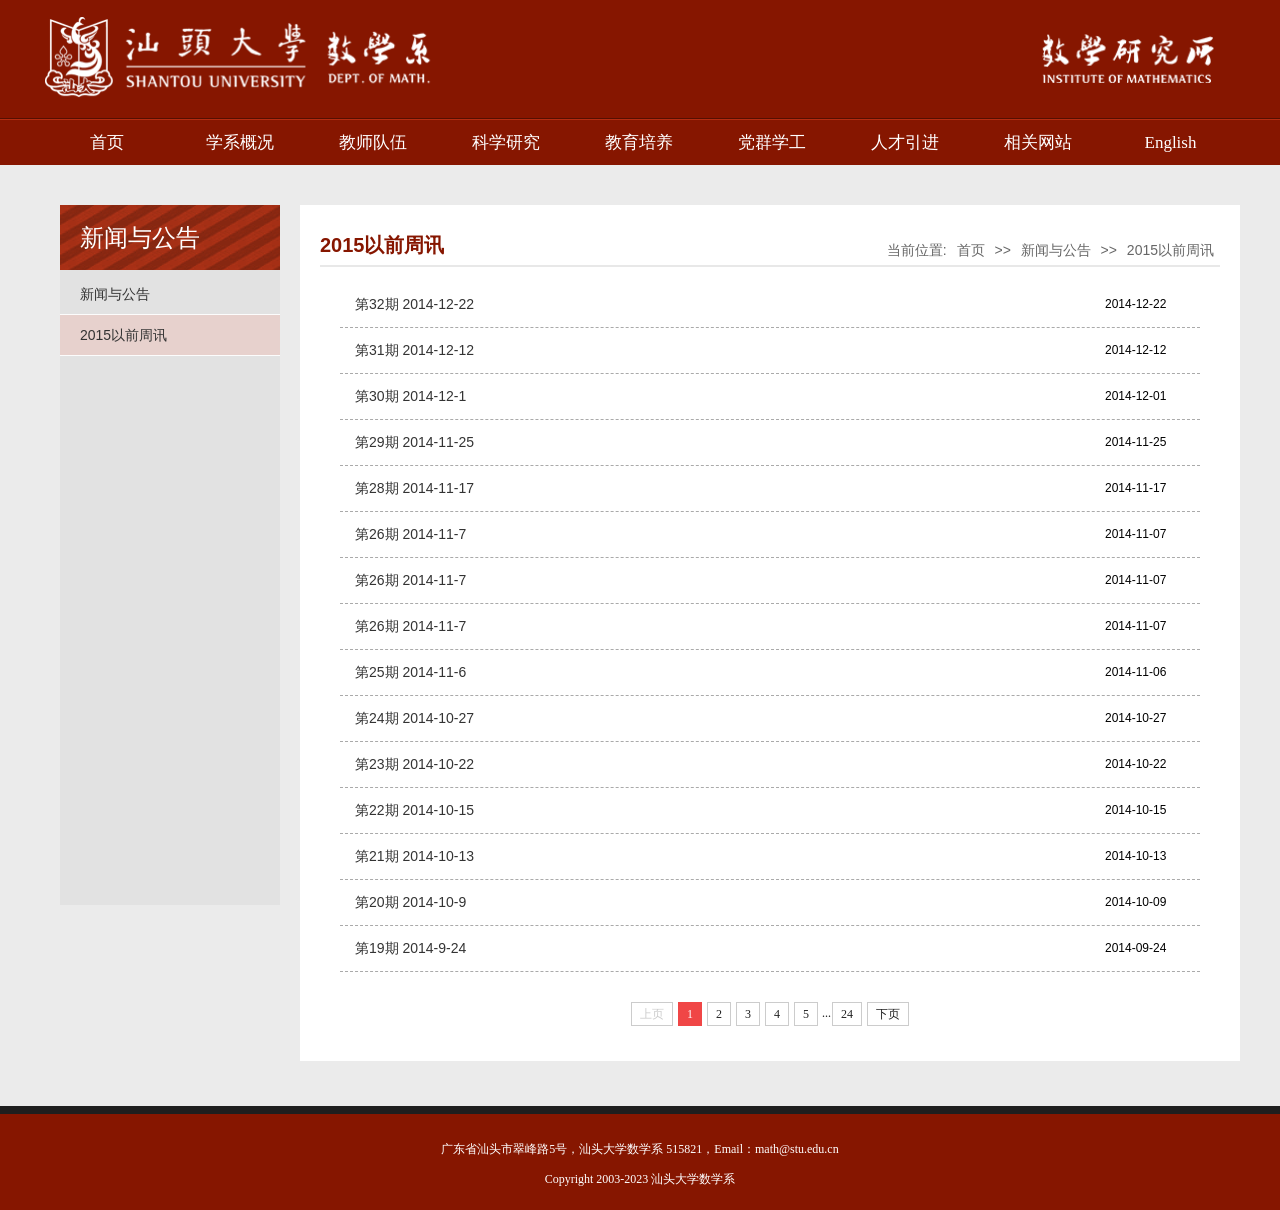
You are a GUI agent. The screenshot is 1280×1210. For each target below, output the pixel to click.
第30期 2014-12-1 (410, 396)
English (1171, 142)
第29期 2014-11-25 (414, 442)
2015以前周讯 (123, 335)
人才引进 (905, 142)
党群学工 (772, 142)
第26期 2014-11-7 (410, 534)
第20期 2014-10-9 (410, 902)
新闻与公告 (115, 294)
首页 (107, 142)
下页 (888, 1014)
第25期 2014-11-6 (410, 672)
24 (847, 1014)
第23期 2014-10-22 (414, 764)
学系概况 (240, 142)
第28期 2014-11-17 (414, 488)
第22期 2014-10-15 (414, 810)
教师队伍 (373, 142)
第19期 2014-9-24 (410, 948)
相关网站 (1038, 142)
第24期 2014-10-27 (414, 718)
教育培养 (639, 142)
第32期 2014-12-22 (414, 304)
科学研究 (506, 142)
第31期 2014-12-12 (414, 350)
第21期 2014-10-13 (414, 856)
